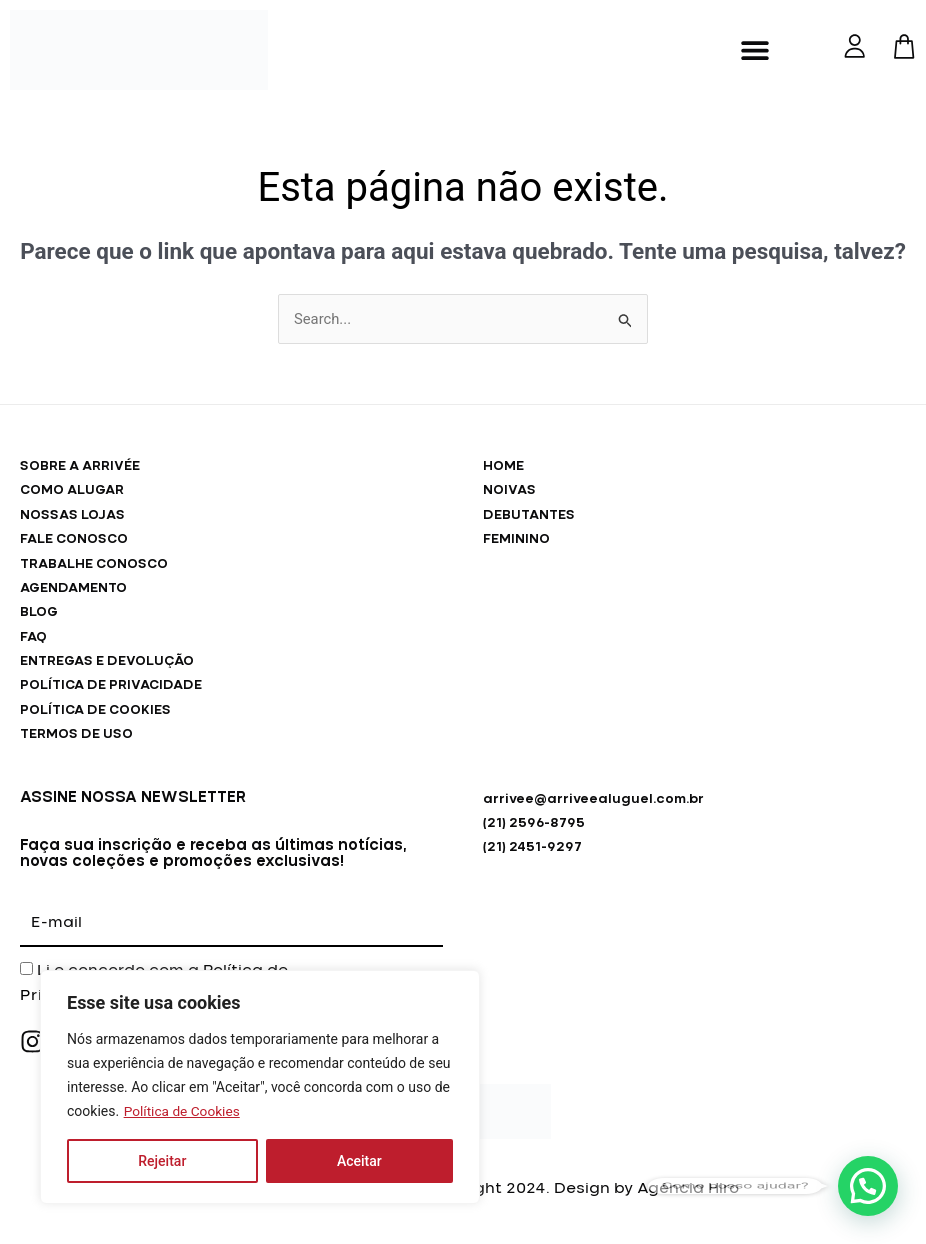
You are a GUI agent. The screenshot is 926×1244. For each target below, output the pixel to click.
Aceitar (359, 1161)
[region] (260, 1087)
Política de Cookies (183, 1111)
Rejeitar (162, 1161)
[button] (754, 50)
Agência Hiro (688, 1193)
